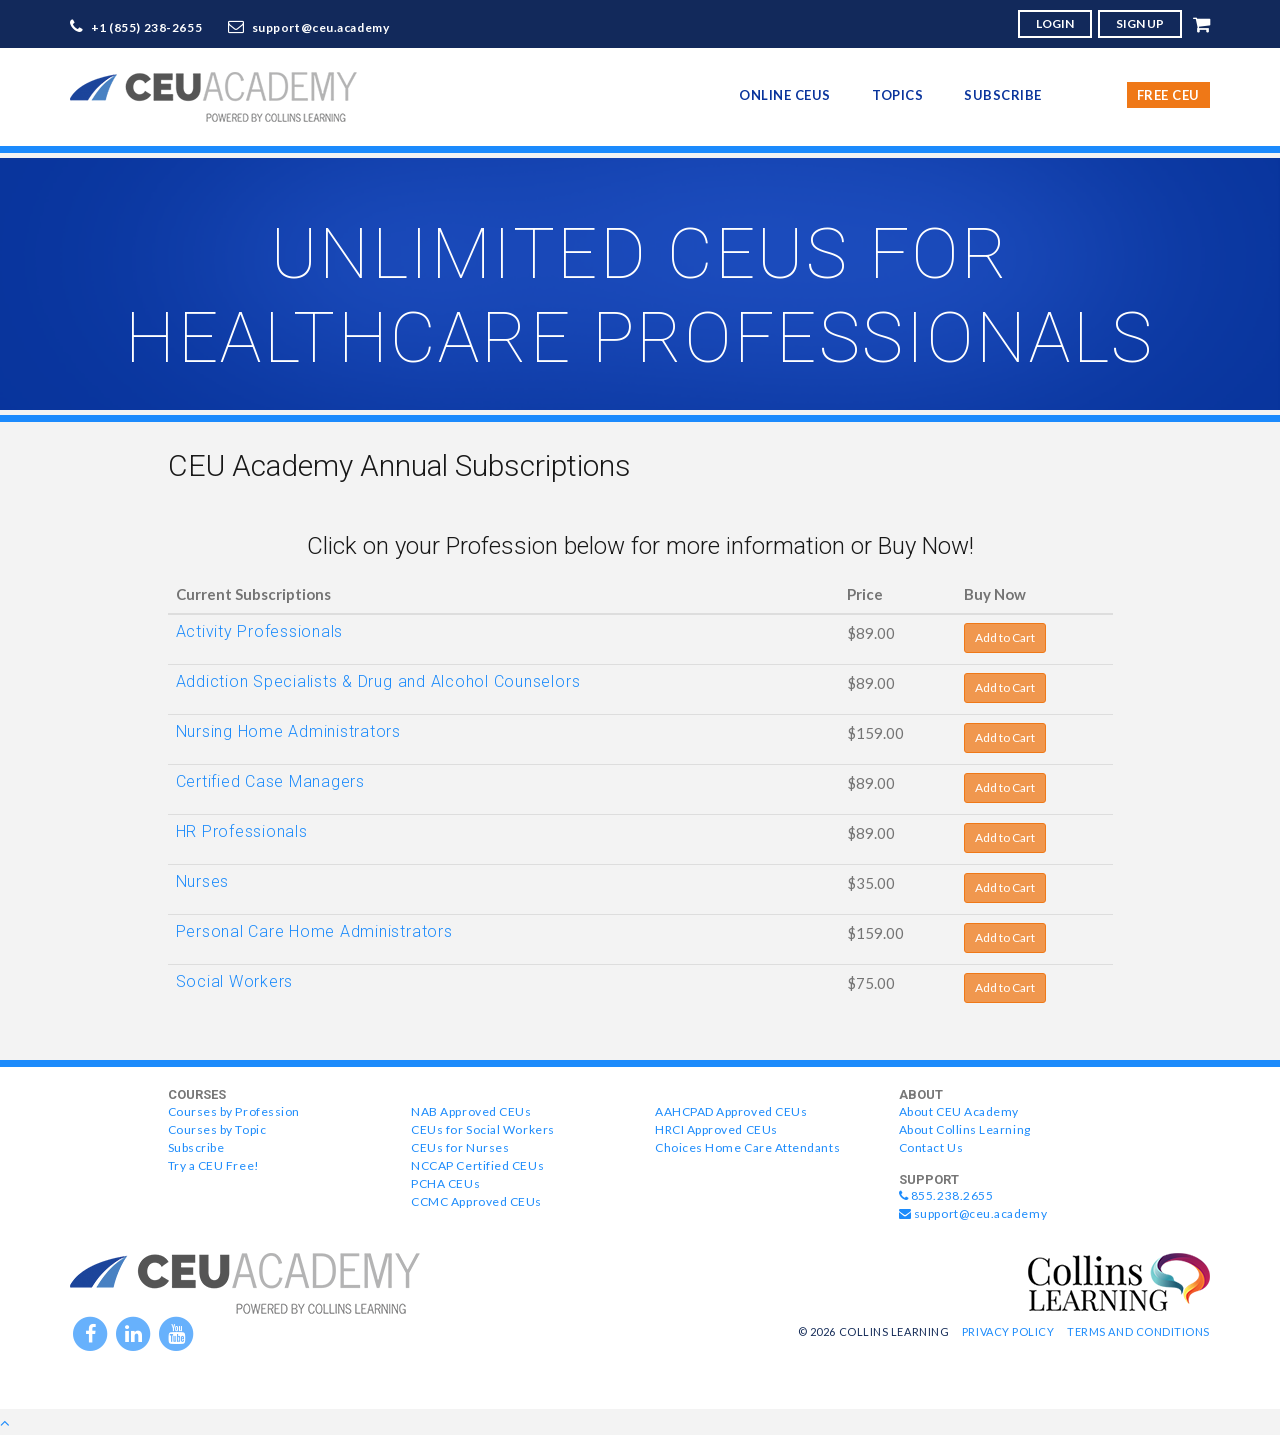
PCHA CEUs (445, 1183)
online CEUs (785, 95)
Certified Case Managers (270, 781)
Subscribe (1003, 95)
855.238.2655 (946, 1195)
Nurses (203, 881)
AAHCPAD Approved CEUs (731, 1111)
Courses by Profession (234, 1111)
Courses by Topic (217, 1129)
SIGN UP (1140, 23)
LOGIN (1055, 23)
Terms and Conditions (1138, 1331)
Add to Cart (1005, 637)
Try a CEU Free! (214, 1165)
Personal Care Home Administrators (314, 931)
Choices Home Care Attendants (747, 1147)
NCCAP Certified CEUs (477, 1165)
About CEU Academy (959, 1111)
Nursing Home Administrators (289, 731)
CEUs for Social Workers (482, 1129)
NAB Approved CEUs (471, 1111)
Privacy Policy (1008, 1331)
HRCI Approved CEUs (716, 1129)
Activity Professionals (260, 631)
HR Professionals (242, 831)
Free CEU (1168, 95)
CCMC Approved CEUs (476, 1201)
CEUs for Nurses (460, 1147)
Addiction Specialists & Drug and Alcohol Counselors (378, 681)
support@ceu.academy (321, 27)
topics (897, 95)
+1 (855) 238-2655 (147, 27)
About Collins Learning (965, 1129)
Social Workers (235, 981)
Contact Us (931, 1147)
